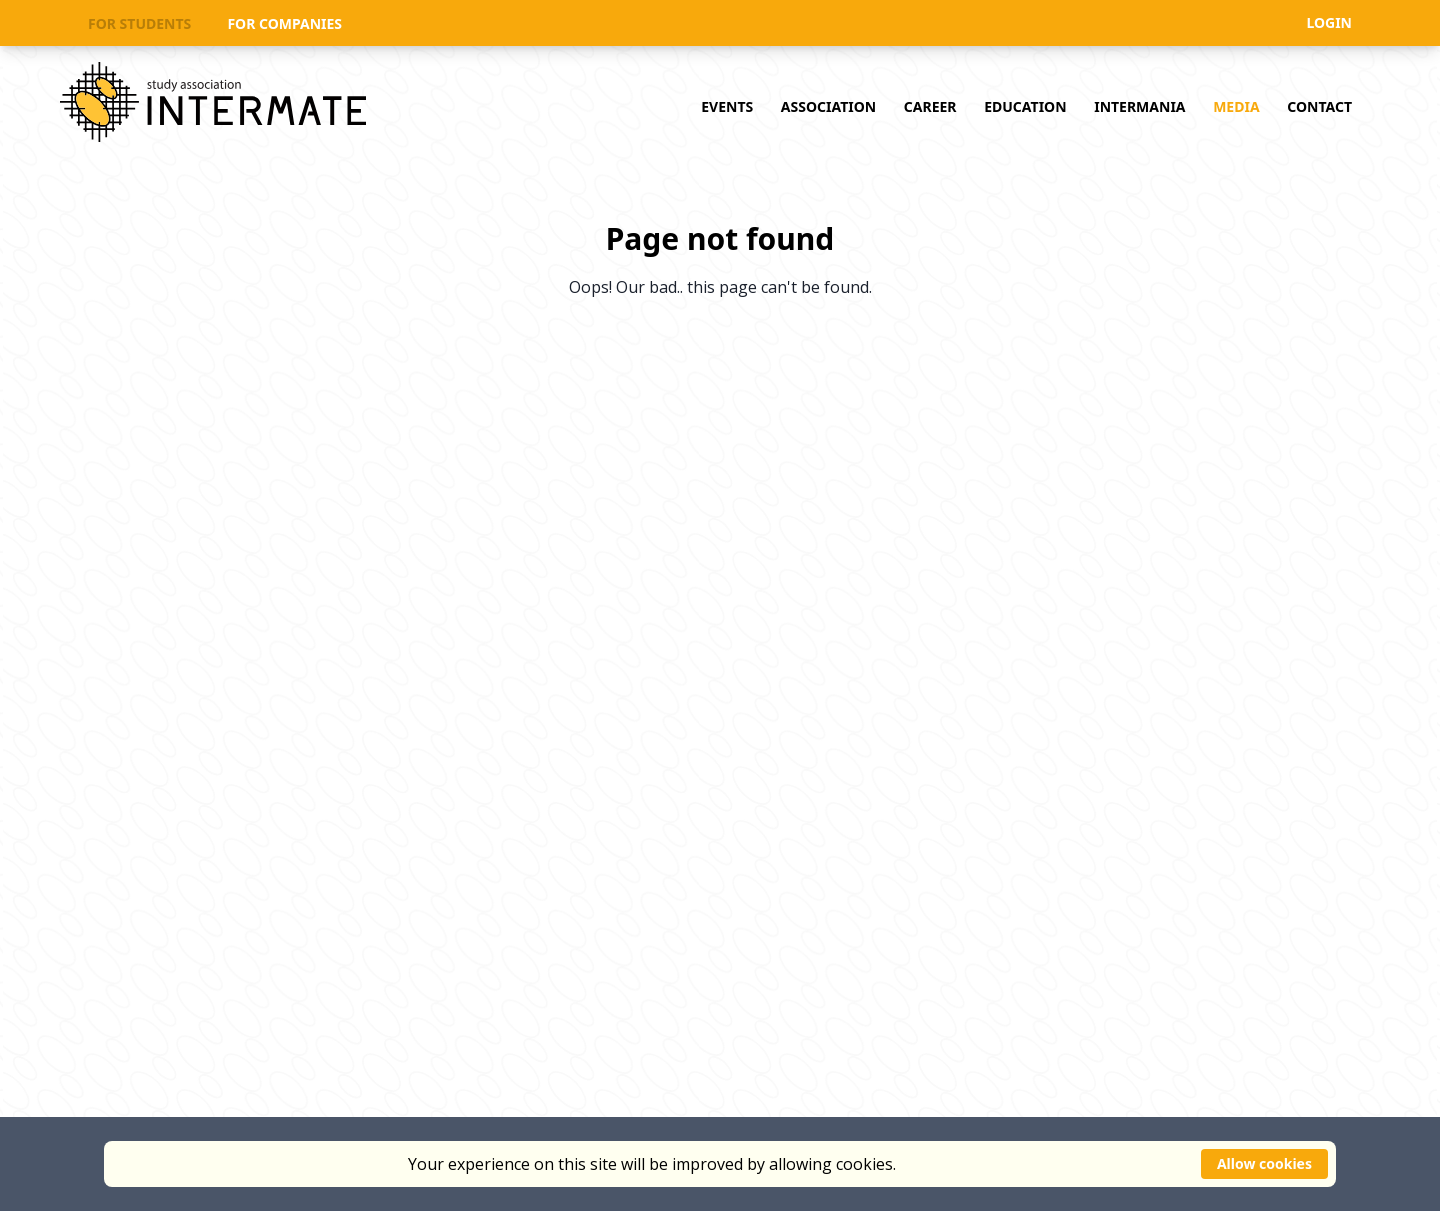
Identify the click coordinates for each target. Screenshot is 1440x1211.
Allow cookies (1264, 1163)
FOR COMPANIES (284, 24)
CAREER (930, 106)
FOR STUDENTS (139, 24)
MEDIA (1236, 106)
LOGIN (1329, 22)
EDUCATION (1025, 106)
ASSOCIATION (828, 106)
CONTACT (1319, 106)
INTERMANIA (1139, 106)
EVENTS (727, 106)
